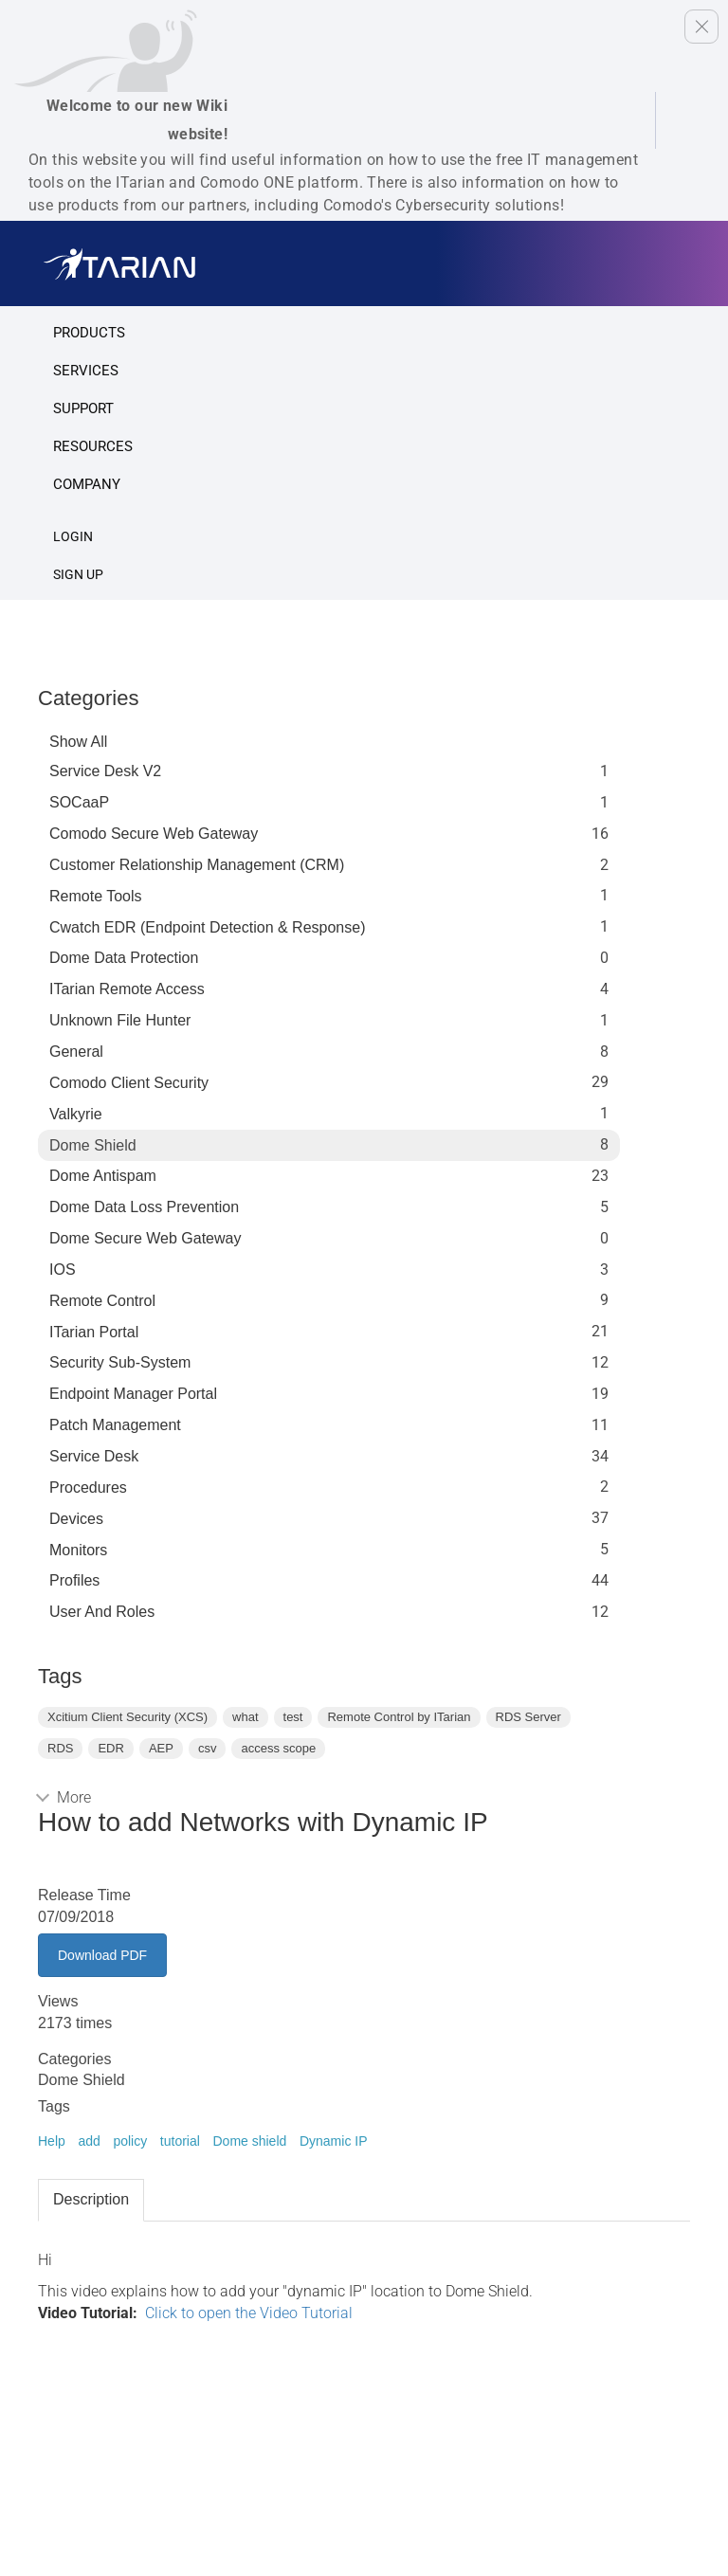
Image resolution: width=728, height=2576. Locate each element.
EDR (110, 1748)
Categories (88, 698)
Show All (78, 742)
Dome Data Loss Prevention (144, 1207)
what (245, 1717)
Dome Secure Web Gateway (145, 1238)
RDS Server (528, 1717)
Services (85, 370)
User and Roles (102, 1612)
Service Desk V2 (105, 771)
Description (91, 2199)
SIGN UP (78, 574)
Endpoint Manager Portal (133, 1394)
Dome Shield (92, 1145)
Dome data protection (123, 958)
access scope (278, 1748)
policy (130, 2141)
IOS (62, 1269)
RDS (60, 1748)
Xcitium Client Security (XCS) (127, 1717)
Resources (93, 446)
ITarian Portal (93, 1332)
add (89, 2141)
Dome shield (249, 2141)
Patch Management (115, 1425)
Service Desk (93, 1456)
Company (86, 484)
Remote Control (102, 1301)
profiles (74, 1580)
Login (73, 536)
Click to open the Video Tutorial (249, 2313)
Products (89, 332)
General (76, 1051)
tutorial (180, 2141)
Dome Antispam (102, 1176)
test (293, 1717)
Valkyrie (75, 1114)
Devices (76, 1519)
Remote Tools (95, 896)
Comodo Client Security (129, 1083)
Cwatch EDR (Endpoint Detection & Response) (207, 927)
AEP (161, 1748)
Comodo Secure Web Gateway (153, 833)
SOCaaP (79, 802)
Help (51, 2141)
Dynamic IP (334, 2141)
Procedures (88, 1487)
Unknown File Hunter (120, 1020)
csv (207, 1748)
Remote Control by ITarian (398, 1717)
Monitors (78, 1550)
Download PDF (102, 1955)
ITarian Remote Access (127, 989)
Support (83, 408)
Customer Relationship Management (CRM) (196, 865)
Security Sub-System (120, 1362)
